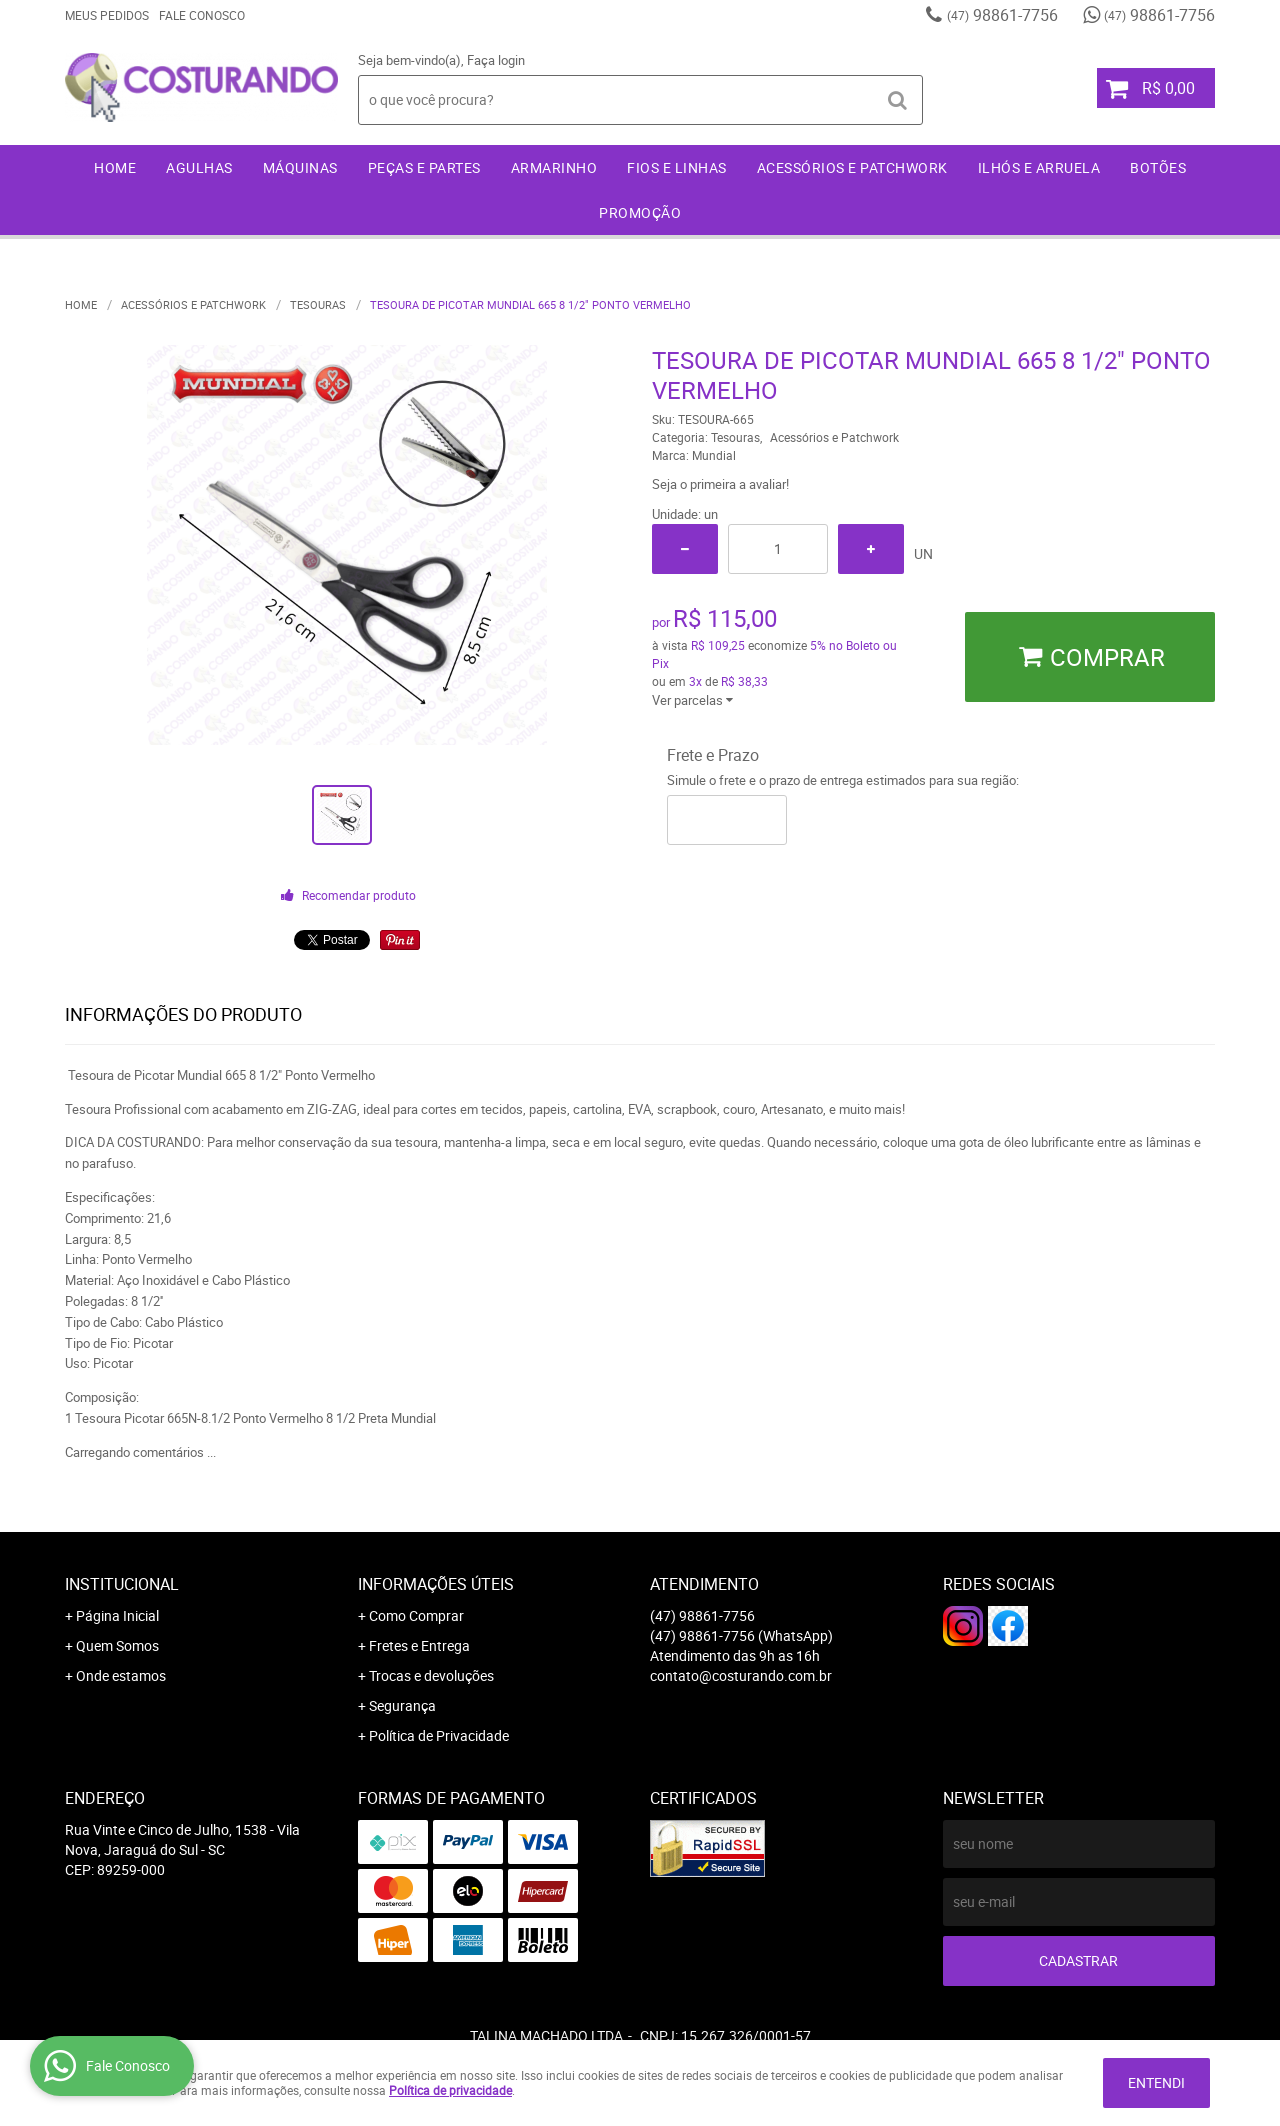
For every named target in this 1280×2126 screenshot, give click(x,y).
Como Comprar (416, 1615)
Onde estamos (121, 1675)
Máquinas (300, 167)
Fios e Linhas (677, 167)
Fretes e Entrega (419, 1645)
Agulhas (199, 167)
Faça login (496, 60)
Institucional (122, 1584)
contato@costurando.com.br (741, 1675)
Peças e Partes (424, 167)
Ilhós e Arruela (1039, 167)
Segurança (402, 1705)
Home (115, 167)
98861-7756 (1002, 15)
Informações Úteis (436, 1584)
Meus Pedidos (107, 15)
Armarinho (554, 167)
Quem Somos (117, 1645)
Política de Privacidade (439, 1735)
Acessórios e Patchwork (852, 167)
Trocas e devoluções (431, 1675)
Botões (1158, 167)
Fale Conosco (202, 15)
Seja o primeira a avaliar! (720, 484)
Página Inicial (117, 1615)
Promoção (640, 212)
